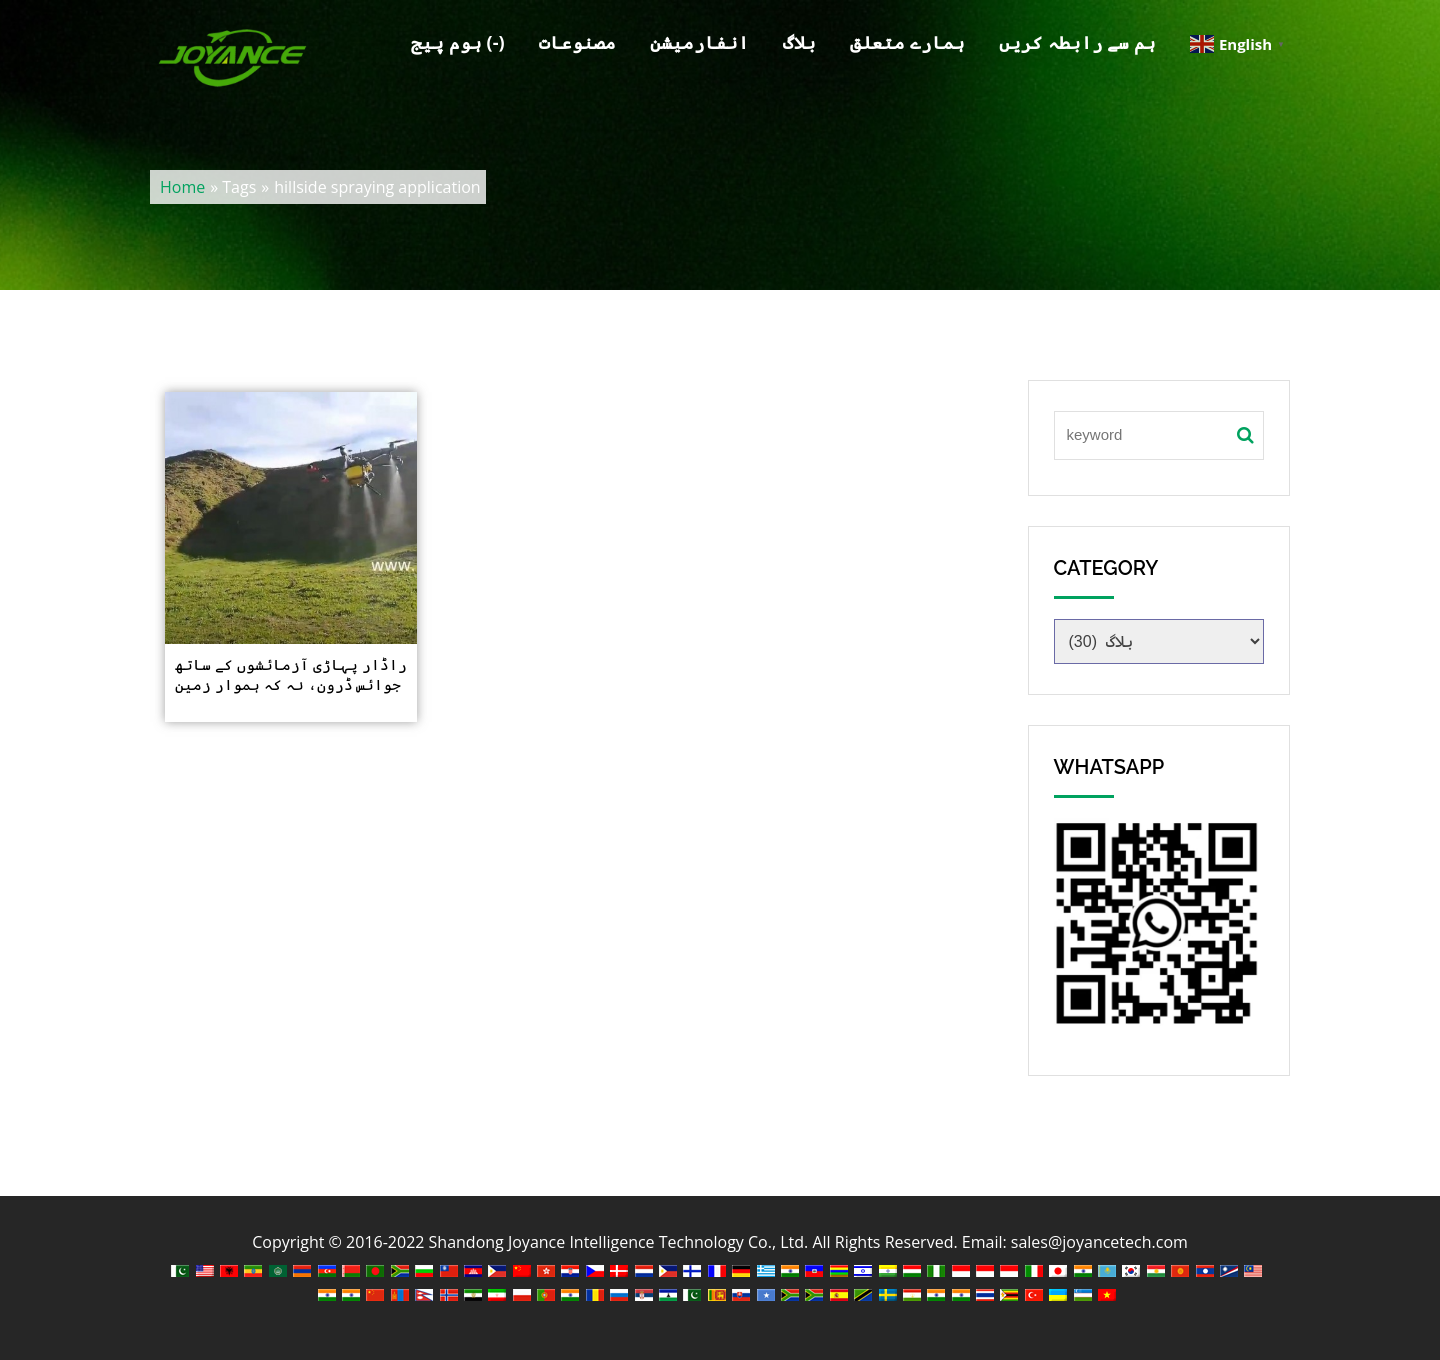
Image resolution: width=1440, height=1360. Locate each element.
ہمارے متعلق (907, 42)
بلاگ (799, 42)
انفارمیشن (699, 42)
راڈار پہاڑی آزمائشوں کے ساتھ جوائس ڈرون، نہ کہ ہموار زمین (291, 674)
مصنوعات (577, 42)
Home (182, 187)
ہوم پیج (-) (457, 42)
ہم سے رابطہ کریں (1077, 42)
